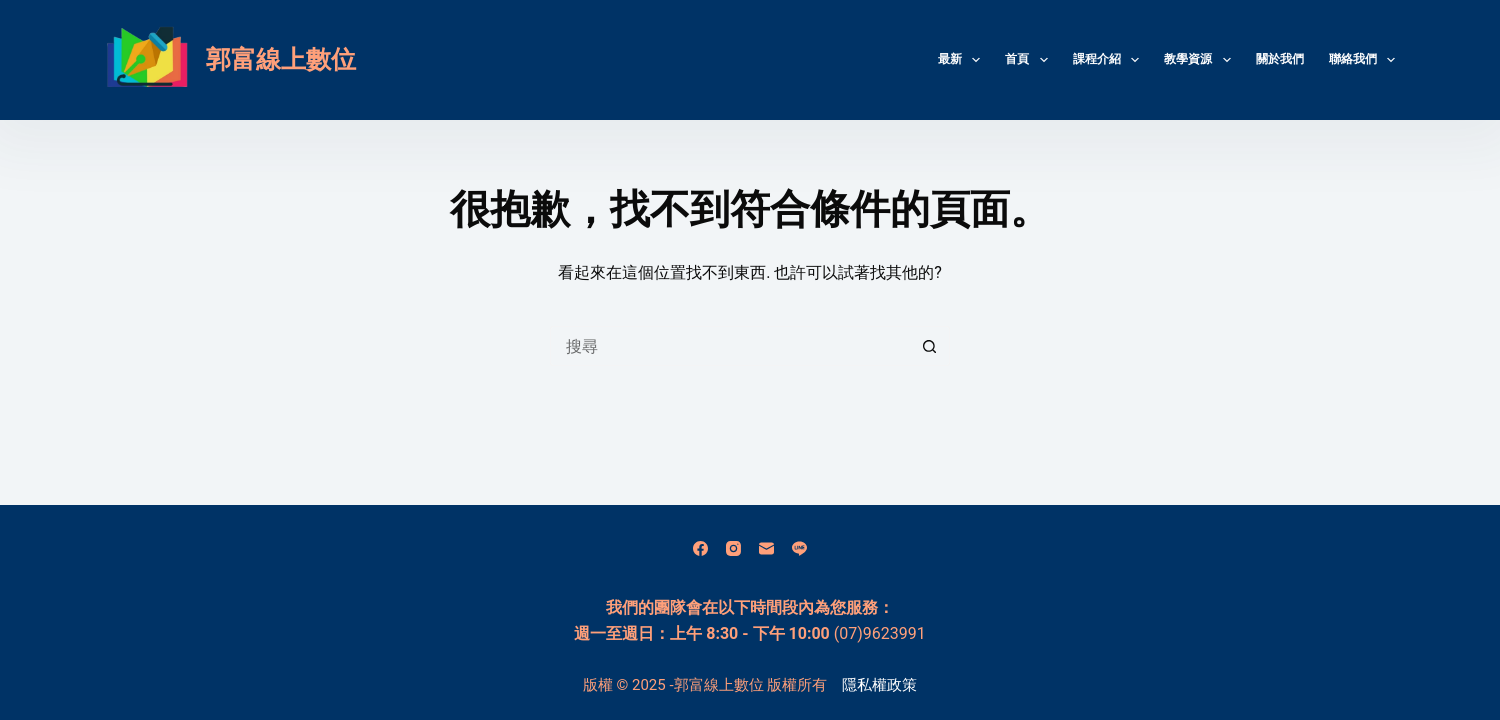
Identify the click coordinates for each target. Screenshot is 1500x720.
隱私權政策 (879, 685)
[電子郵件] (766, 548)
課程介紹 (1110, 60)
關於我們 (1280, 59)
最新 (963, 60)
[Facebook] (700, 548)
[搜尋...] (730, 346)
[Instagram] (733, 548)
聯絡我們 (1362, 60)
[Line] (799, 548)
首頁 (1030, 60)
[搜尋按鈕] (930, 346)
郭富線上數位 (281, 59)
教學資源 (1201, 60)
